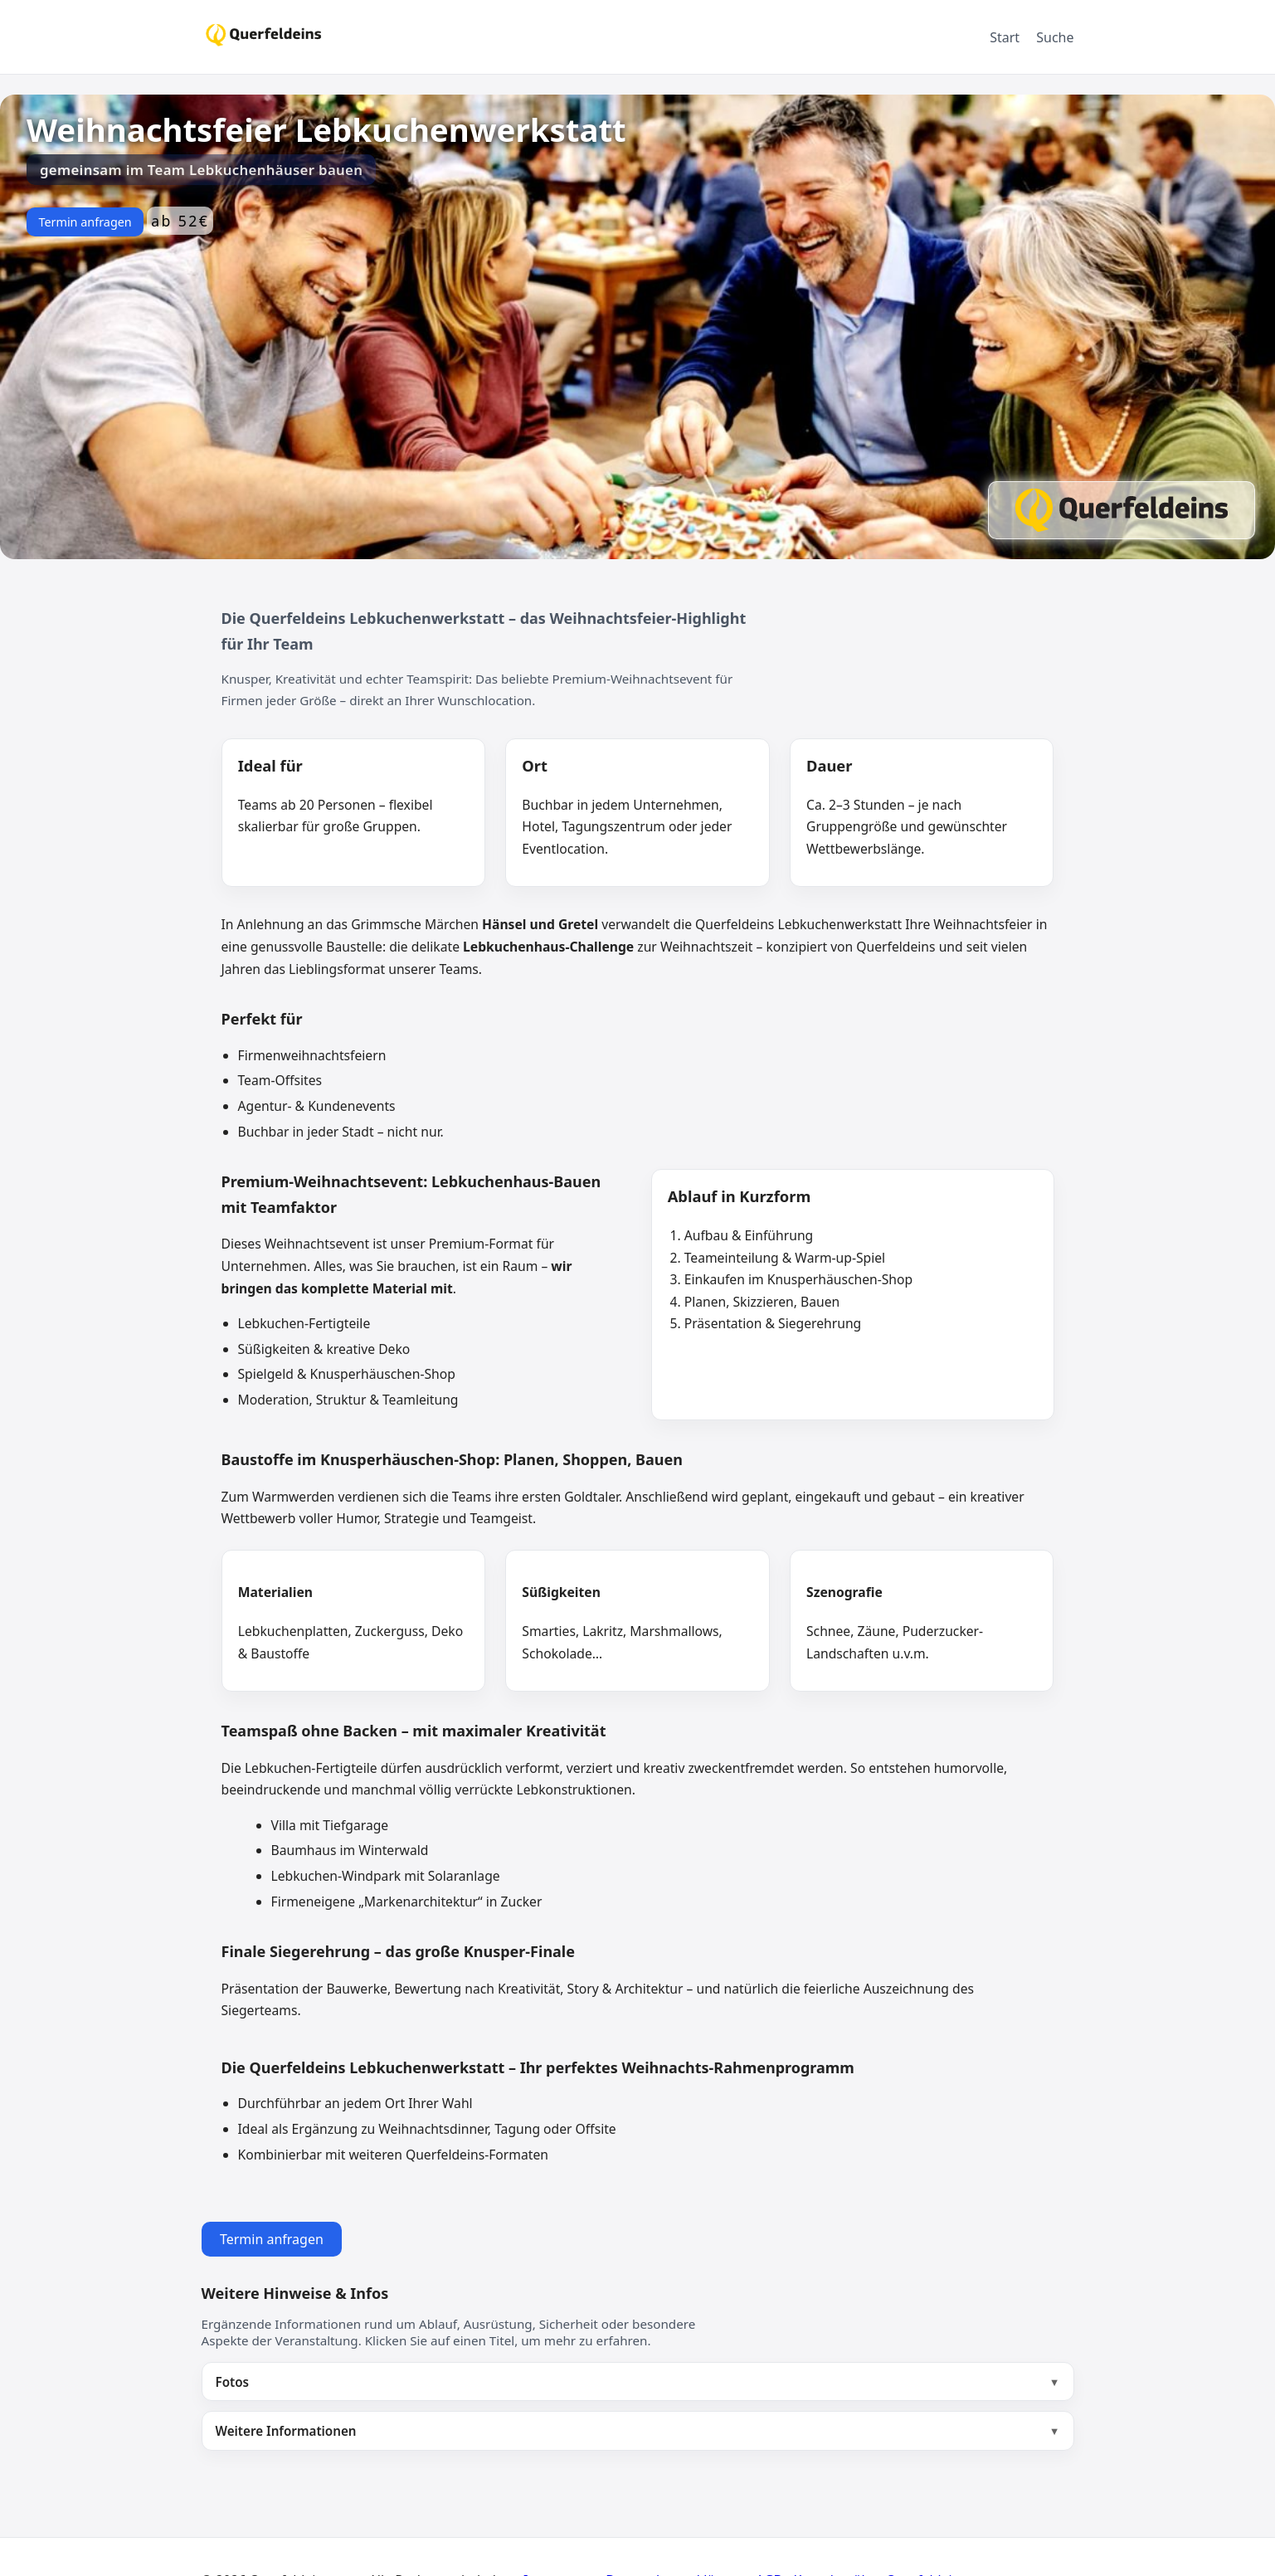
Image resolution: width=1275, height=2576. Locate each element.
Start (1005, 37)
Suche (1054, 37)
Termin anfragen (84, 222)
